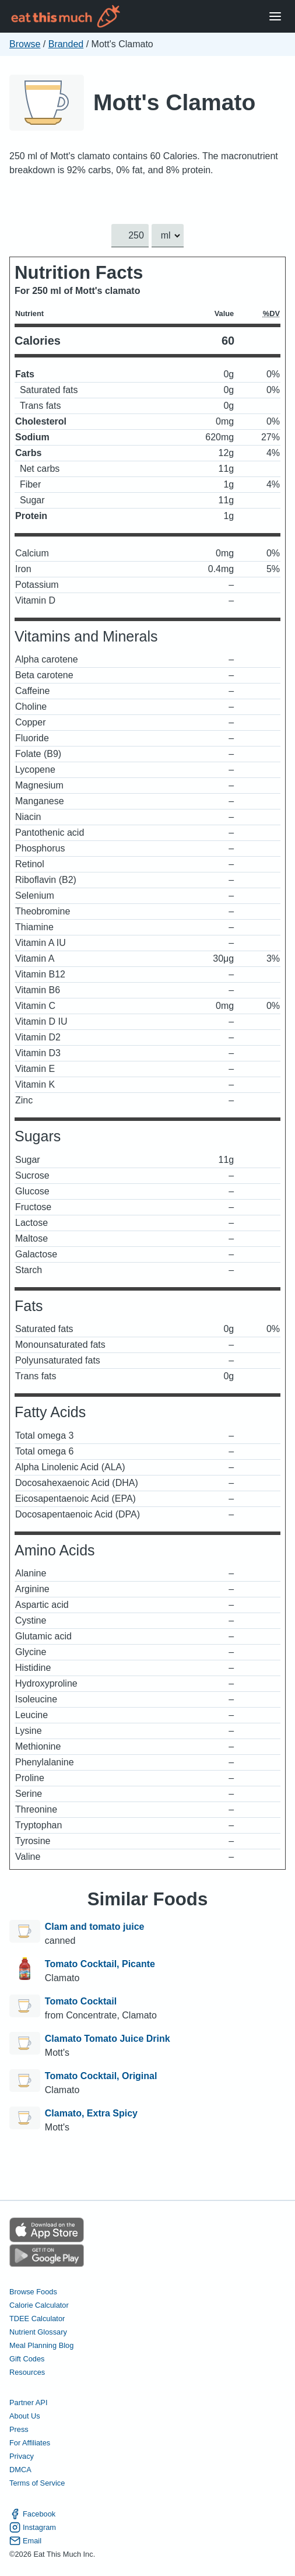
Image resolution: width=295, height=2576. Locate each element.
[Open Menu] (275, 16)
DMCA (20, 2469)
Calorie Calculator (39, 2305)
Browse (24, 44)
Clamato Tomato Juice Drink (107, 2039)
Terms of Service (37, 2483)
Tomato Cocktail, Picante (100, 1964)
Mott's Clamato (174, 102)
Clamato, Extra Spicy (91, 2113)
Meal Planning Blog (41, 2345)
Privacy (21, 2456)
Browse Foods (33, 2291)
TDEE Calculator (37, 2318)
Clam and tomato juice (95, 1927)
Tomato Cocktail (81, 2001)
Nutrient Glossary (38, 2332)
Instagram (32, 2527)
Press (19, 2429)
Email (25, 2540)
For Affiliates (29, 2442)
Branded (66, 44)
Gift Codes (26, 2358)
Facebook (32, 2513)
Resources (27, 2372)
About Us (24, 2416)
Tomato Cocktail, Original (101, 2076)
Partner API (28, 2402)
